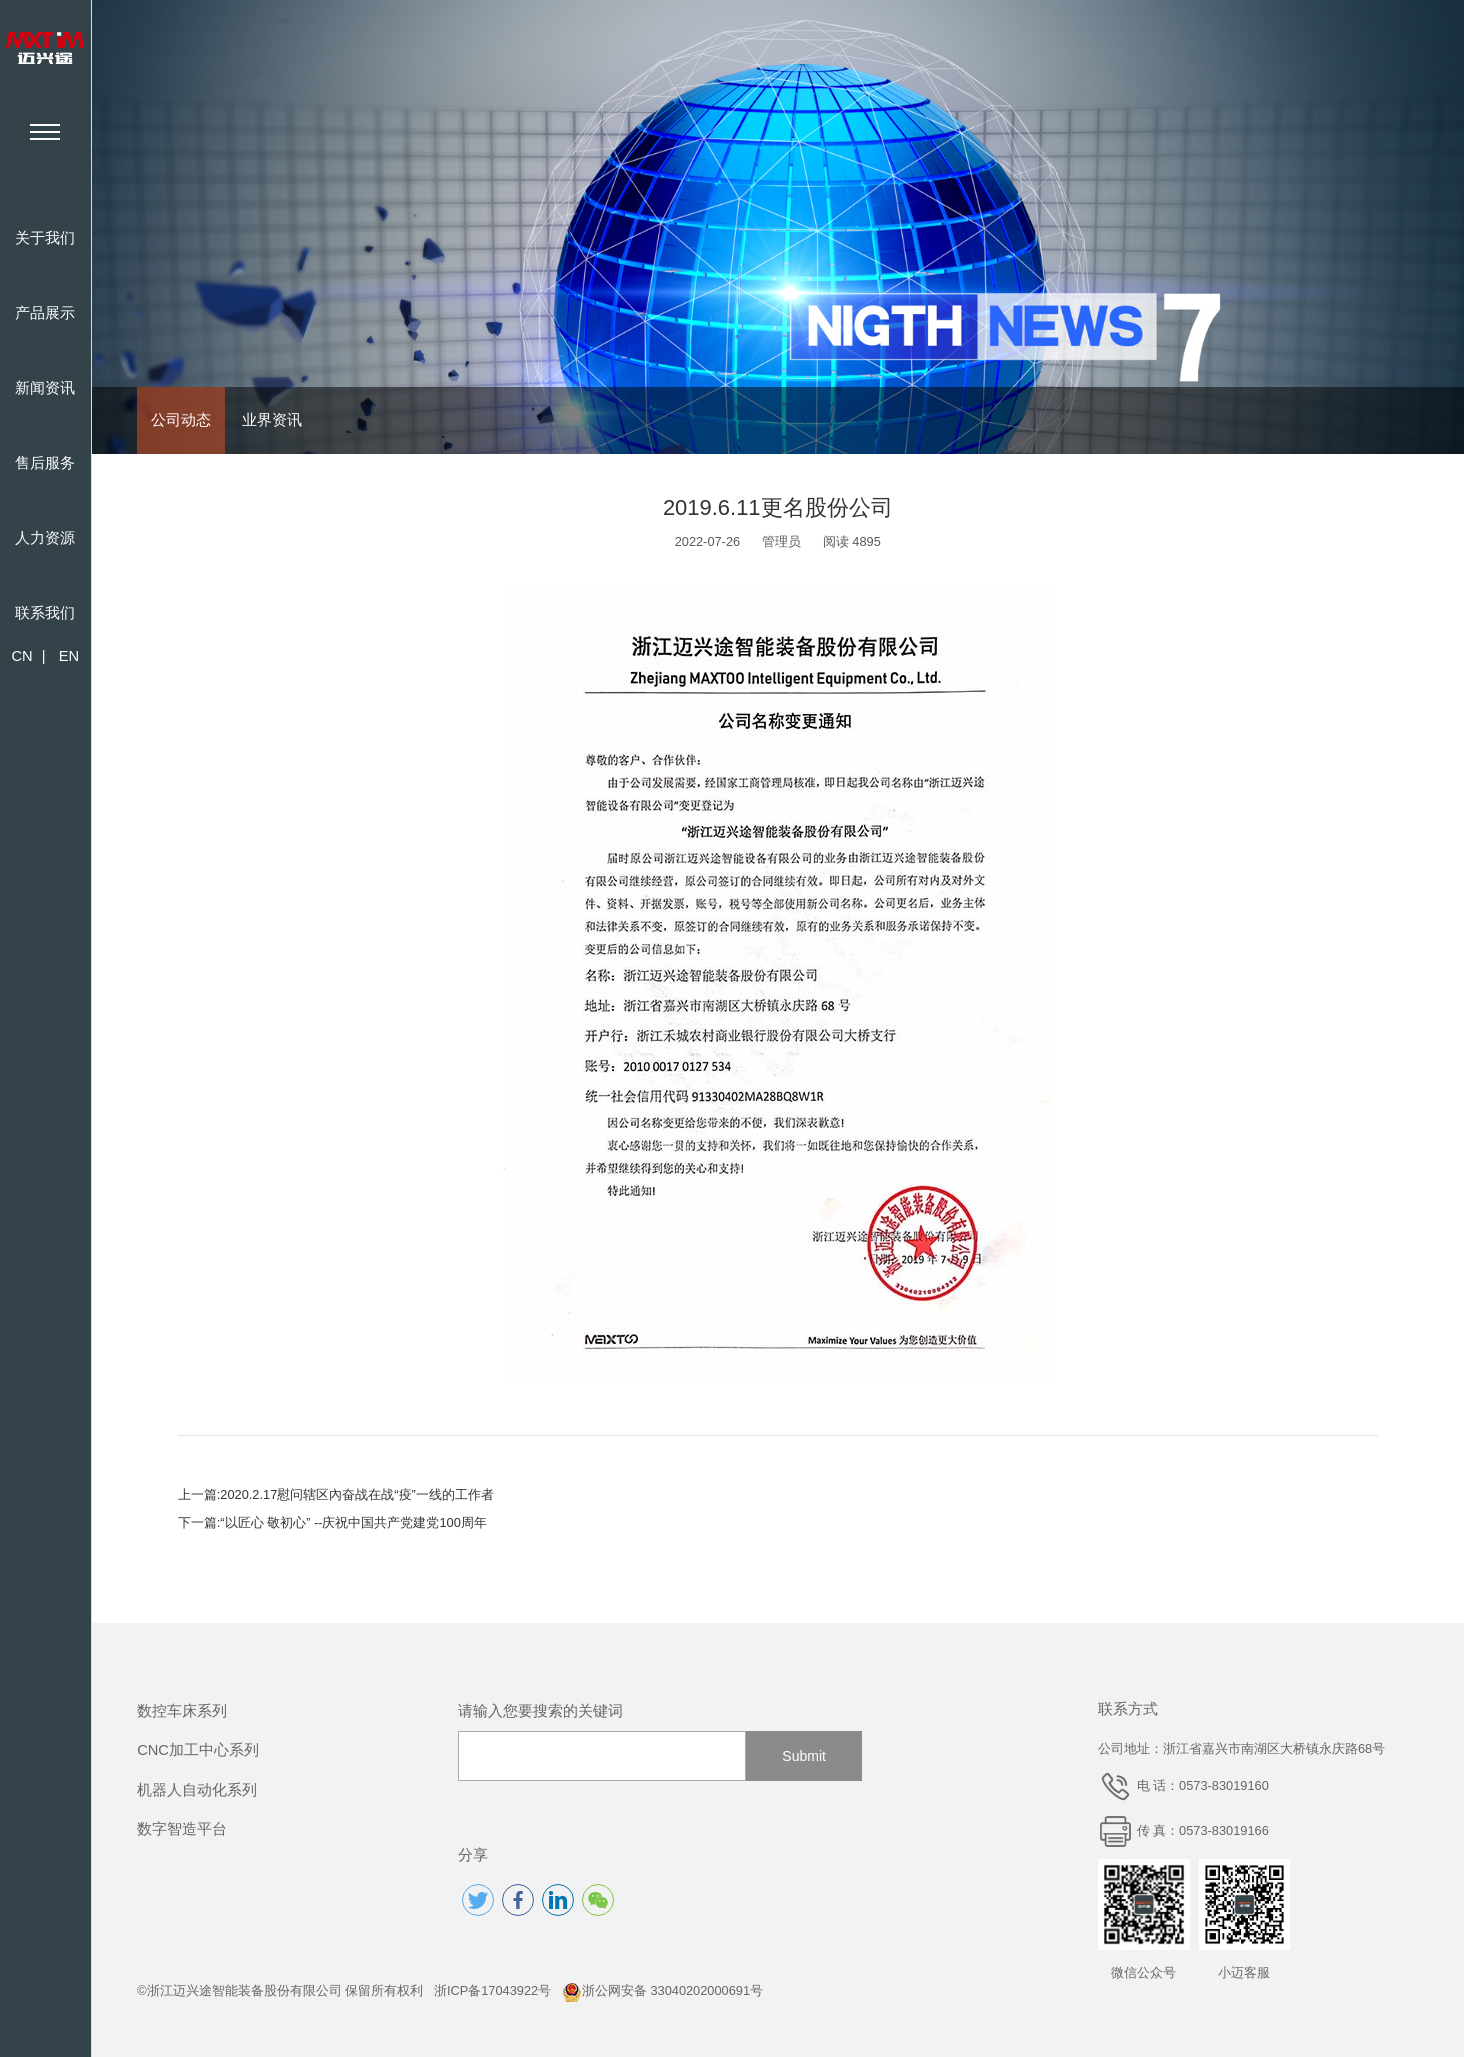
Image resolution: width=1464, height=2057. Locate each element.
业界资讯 (272, 420)
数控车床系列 (182, 1711)
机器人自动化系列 (197, 1790)
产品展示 (45, 313)
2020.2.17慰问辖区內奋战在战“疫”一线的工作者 (356, 1494)
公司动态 (181, 420)
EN (69, 656)
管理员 (781, 541)
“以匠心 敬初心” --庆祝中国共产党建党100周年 (353, 1522)
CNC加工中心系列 (198, 1750)
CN (21, 656)
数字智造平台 (182, 1829)
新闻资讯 (45, 388)
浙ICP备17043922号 (492, 1990)
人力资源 (45, 538)
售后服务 (45, 463)
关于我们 (45, 238)
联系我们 (45, 613)
